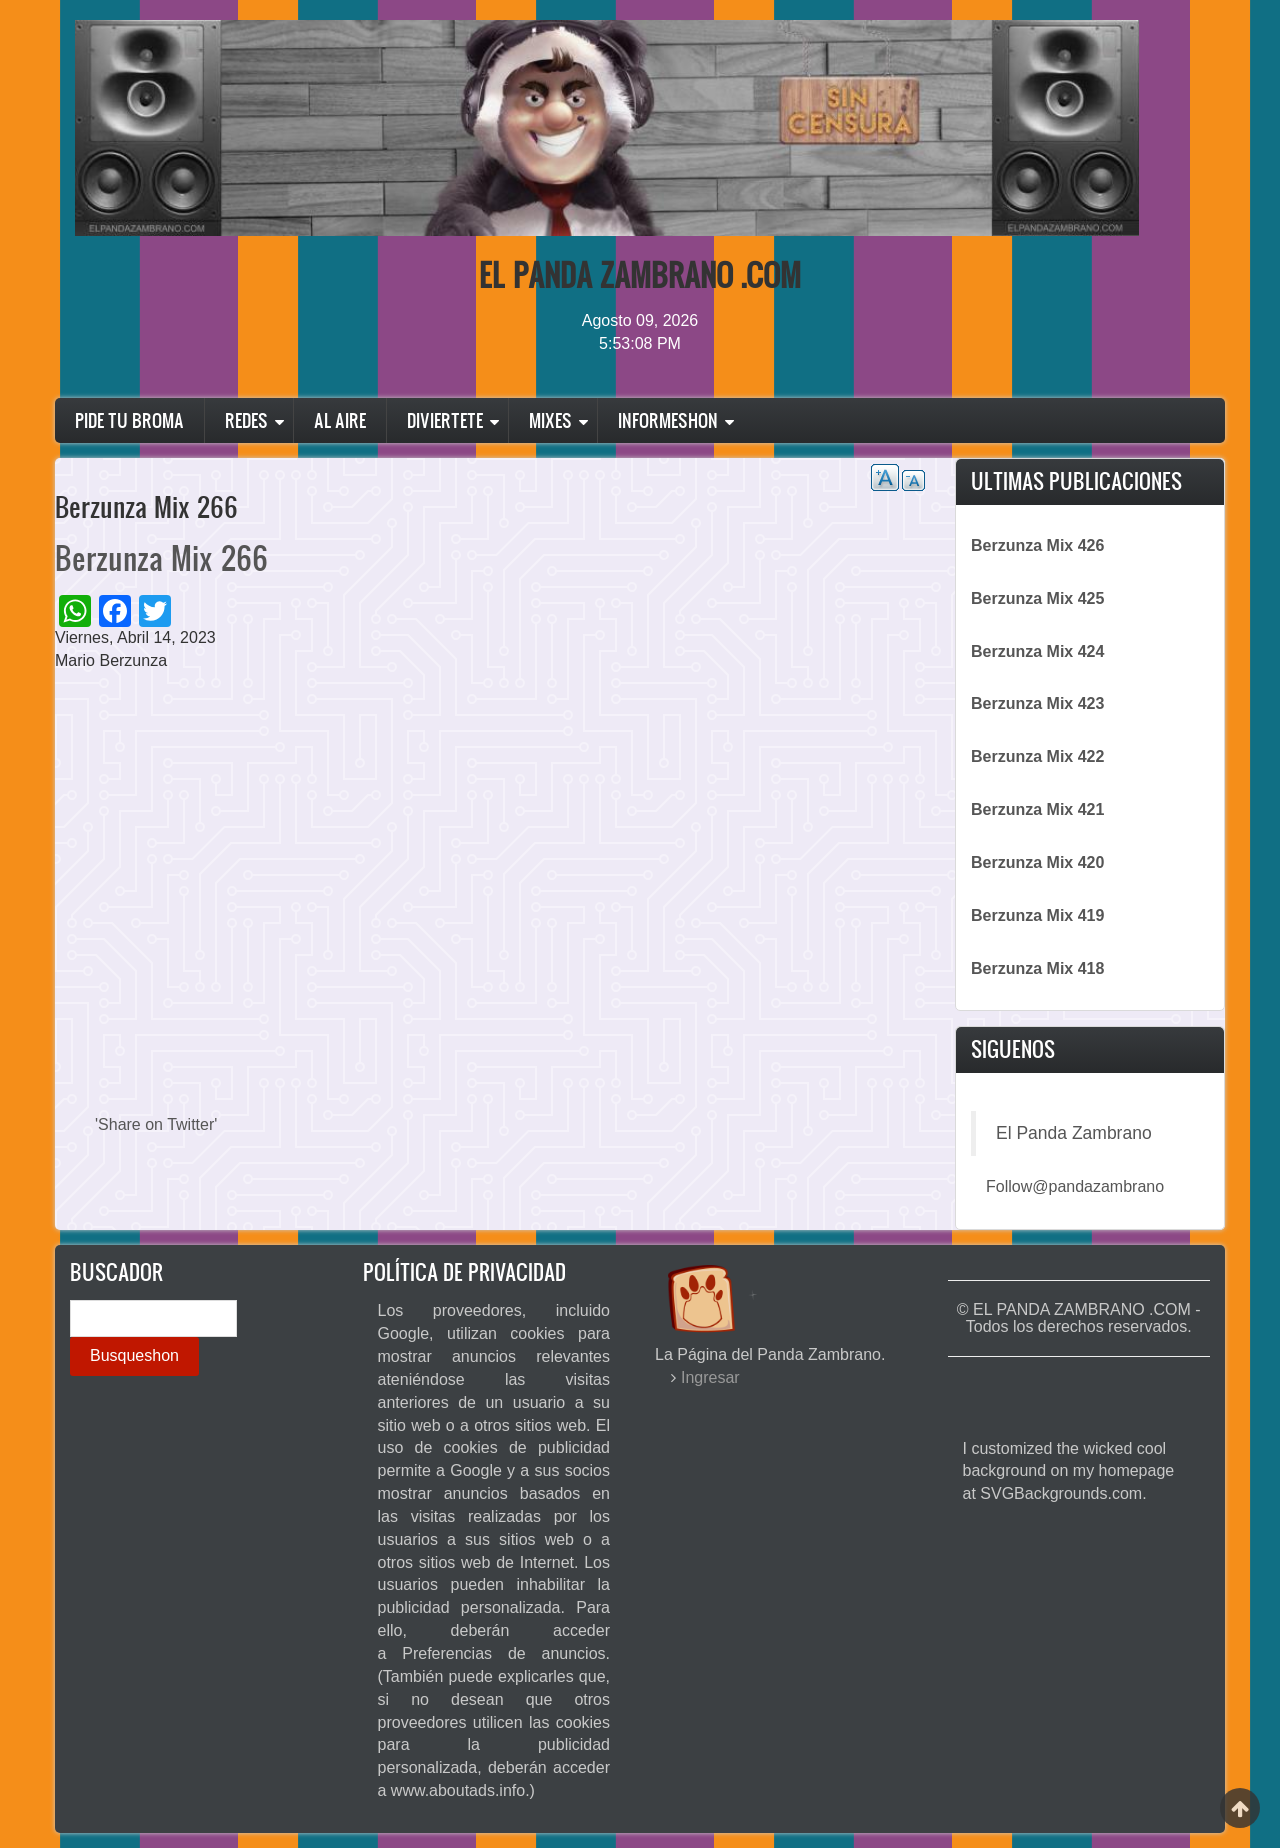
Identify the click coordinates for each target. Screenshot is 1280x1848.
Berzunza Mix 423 (1037, 703)
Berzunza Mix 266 (161, 557)
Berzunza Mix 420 (1037, 862)
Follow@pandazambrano (1075, 1186)
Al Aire (340, 420)
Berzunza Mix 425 (1037, 598)
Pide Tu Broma (129, 420)
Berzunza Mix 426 (1037, 545)
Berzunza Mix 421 (1037, 809)
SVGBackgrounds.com (1061, 1493)
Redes (246, 420)
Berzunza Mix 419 (1037, 915)
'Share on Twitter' (156, 1124)
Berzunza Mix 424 (1037, 651)
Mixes (550, 420)
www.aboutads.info (458, 1790)
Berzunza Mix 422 (1037, 756)
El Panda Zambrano (1074, 1133)
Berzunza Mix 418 (1037, 968)
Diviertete (445, 420)
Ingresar (710, 1377)
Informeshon (668, 420)
